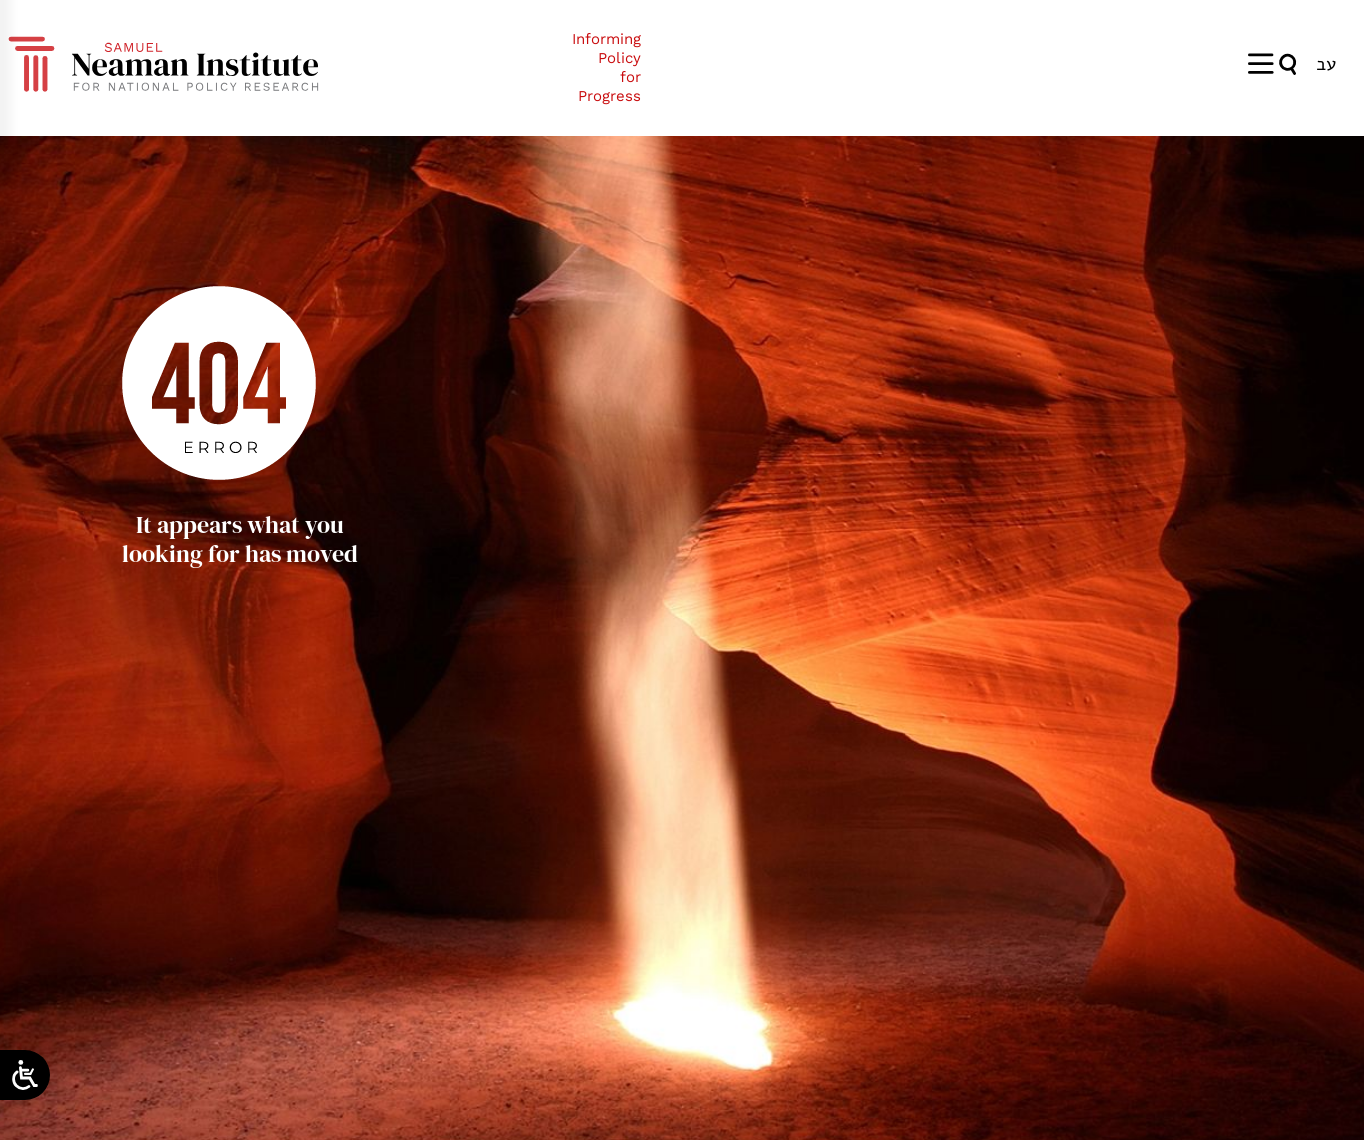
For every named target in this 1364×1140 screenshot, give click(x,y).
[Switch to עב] (1326, 63)
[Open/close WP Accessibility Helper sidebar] (25, 1075)
